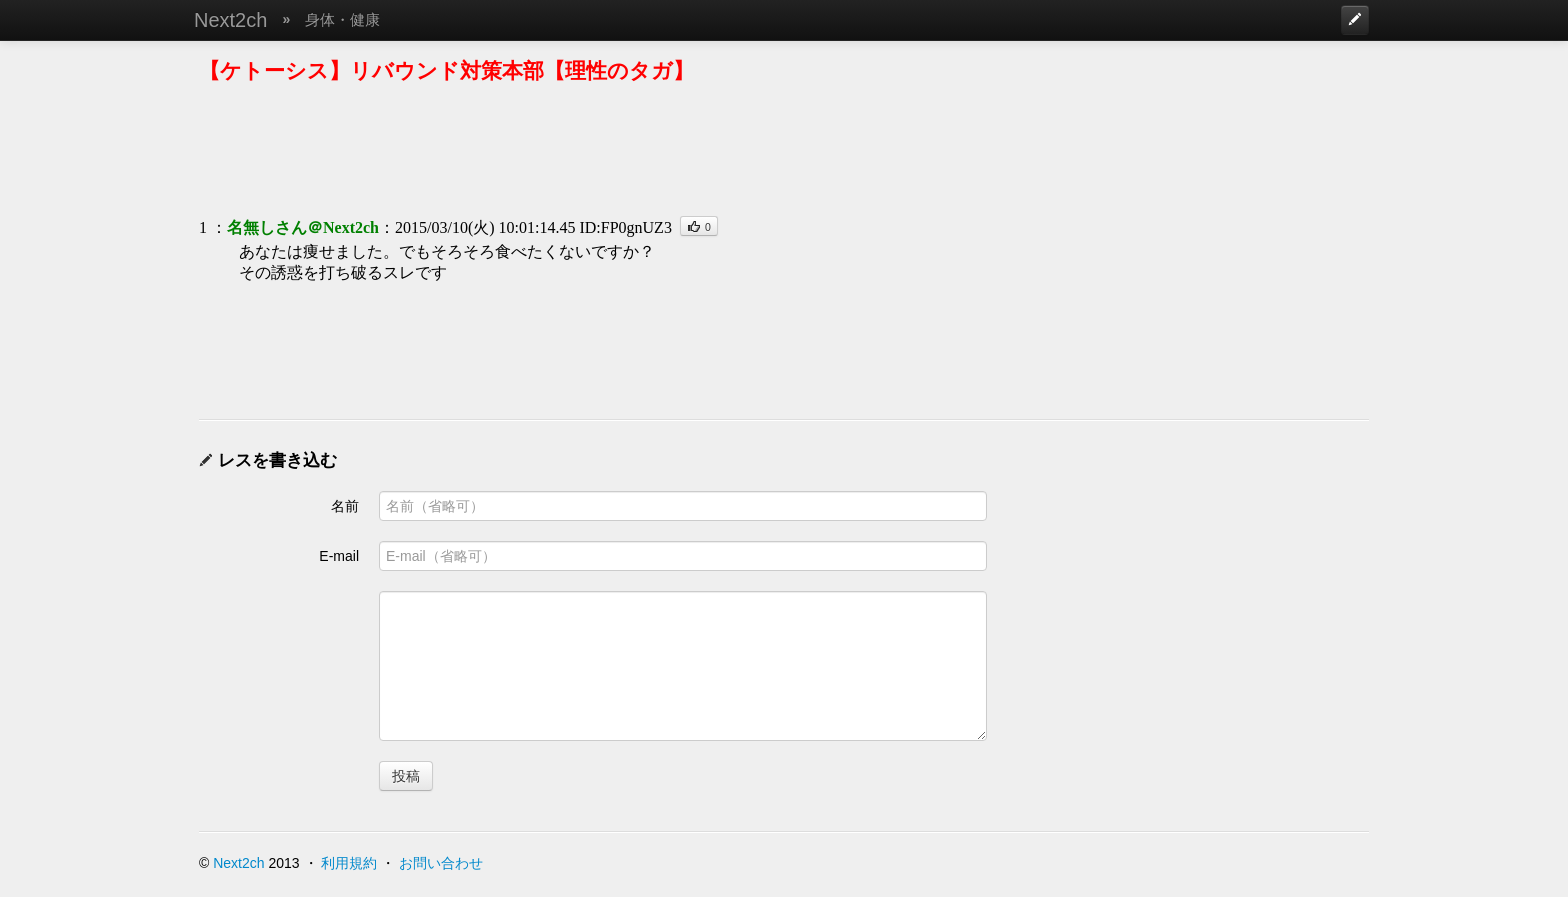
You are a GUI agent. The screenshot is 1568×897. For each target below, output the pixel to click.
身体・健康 (342, 19)
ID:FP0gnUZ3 (625, 227)
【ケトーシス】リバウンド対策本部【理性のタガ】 (446, 70)
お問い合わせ (441, 863)
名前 (345, 506)
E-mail (339, 556)
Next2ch (230, 20)
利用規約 (349, 863)
